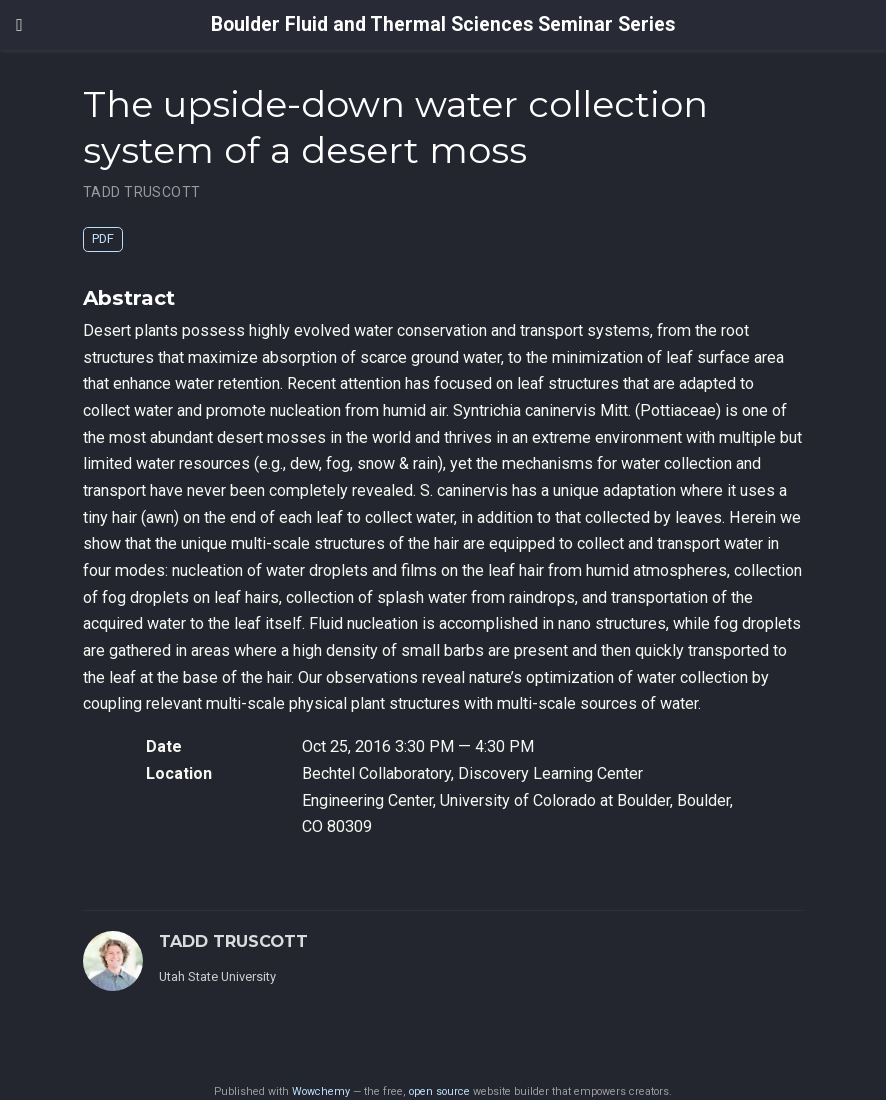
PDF (103, 238)
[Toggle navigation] (19, 25)
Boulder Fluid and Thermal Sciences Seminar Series (443, 24)
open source (439, 1091)
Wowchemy (321, 1091)
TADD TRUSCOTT (141, 192)
